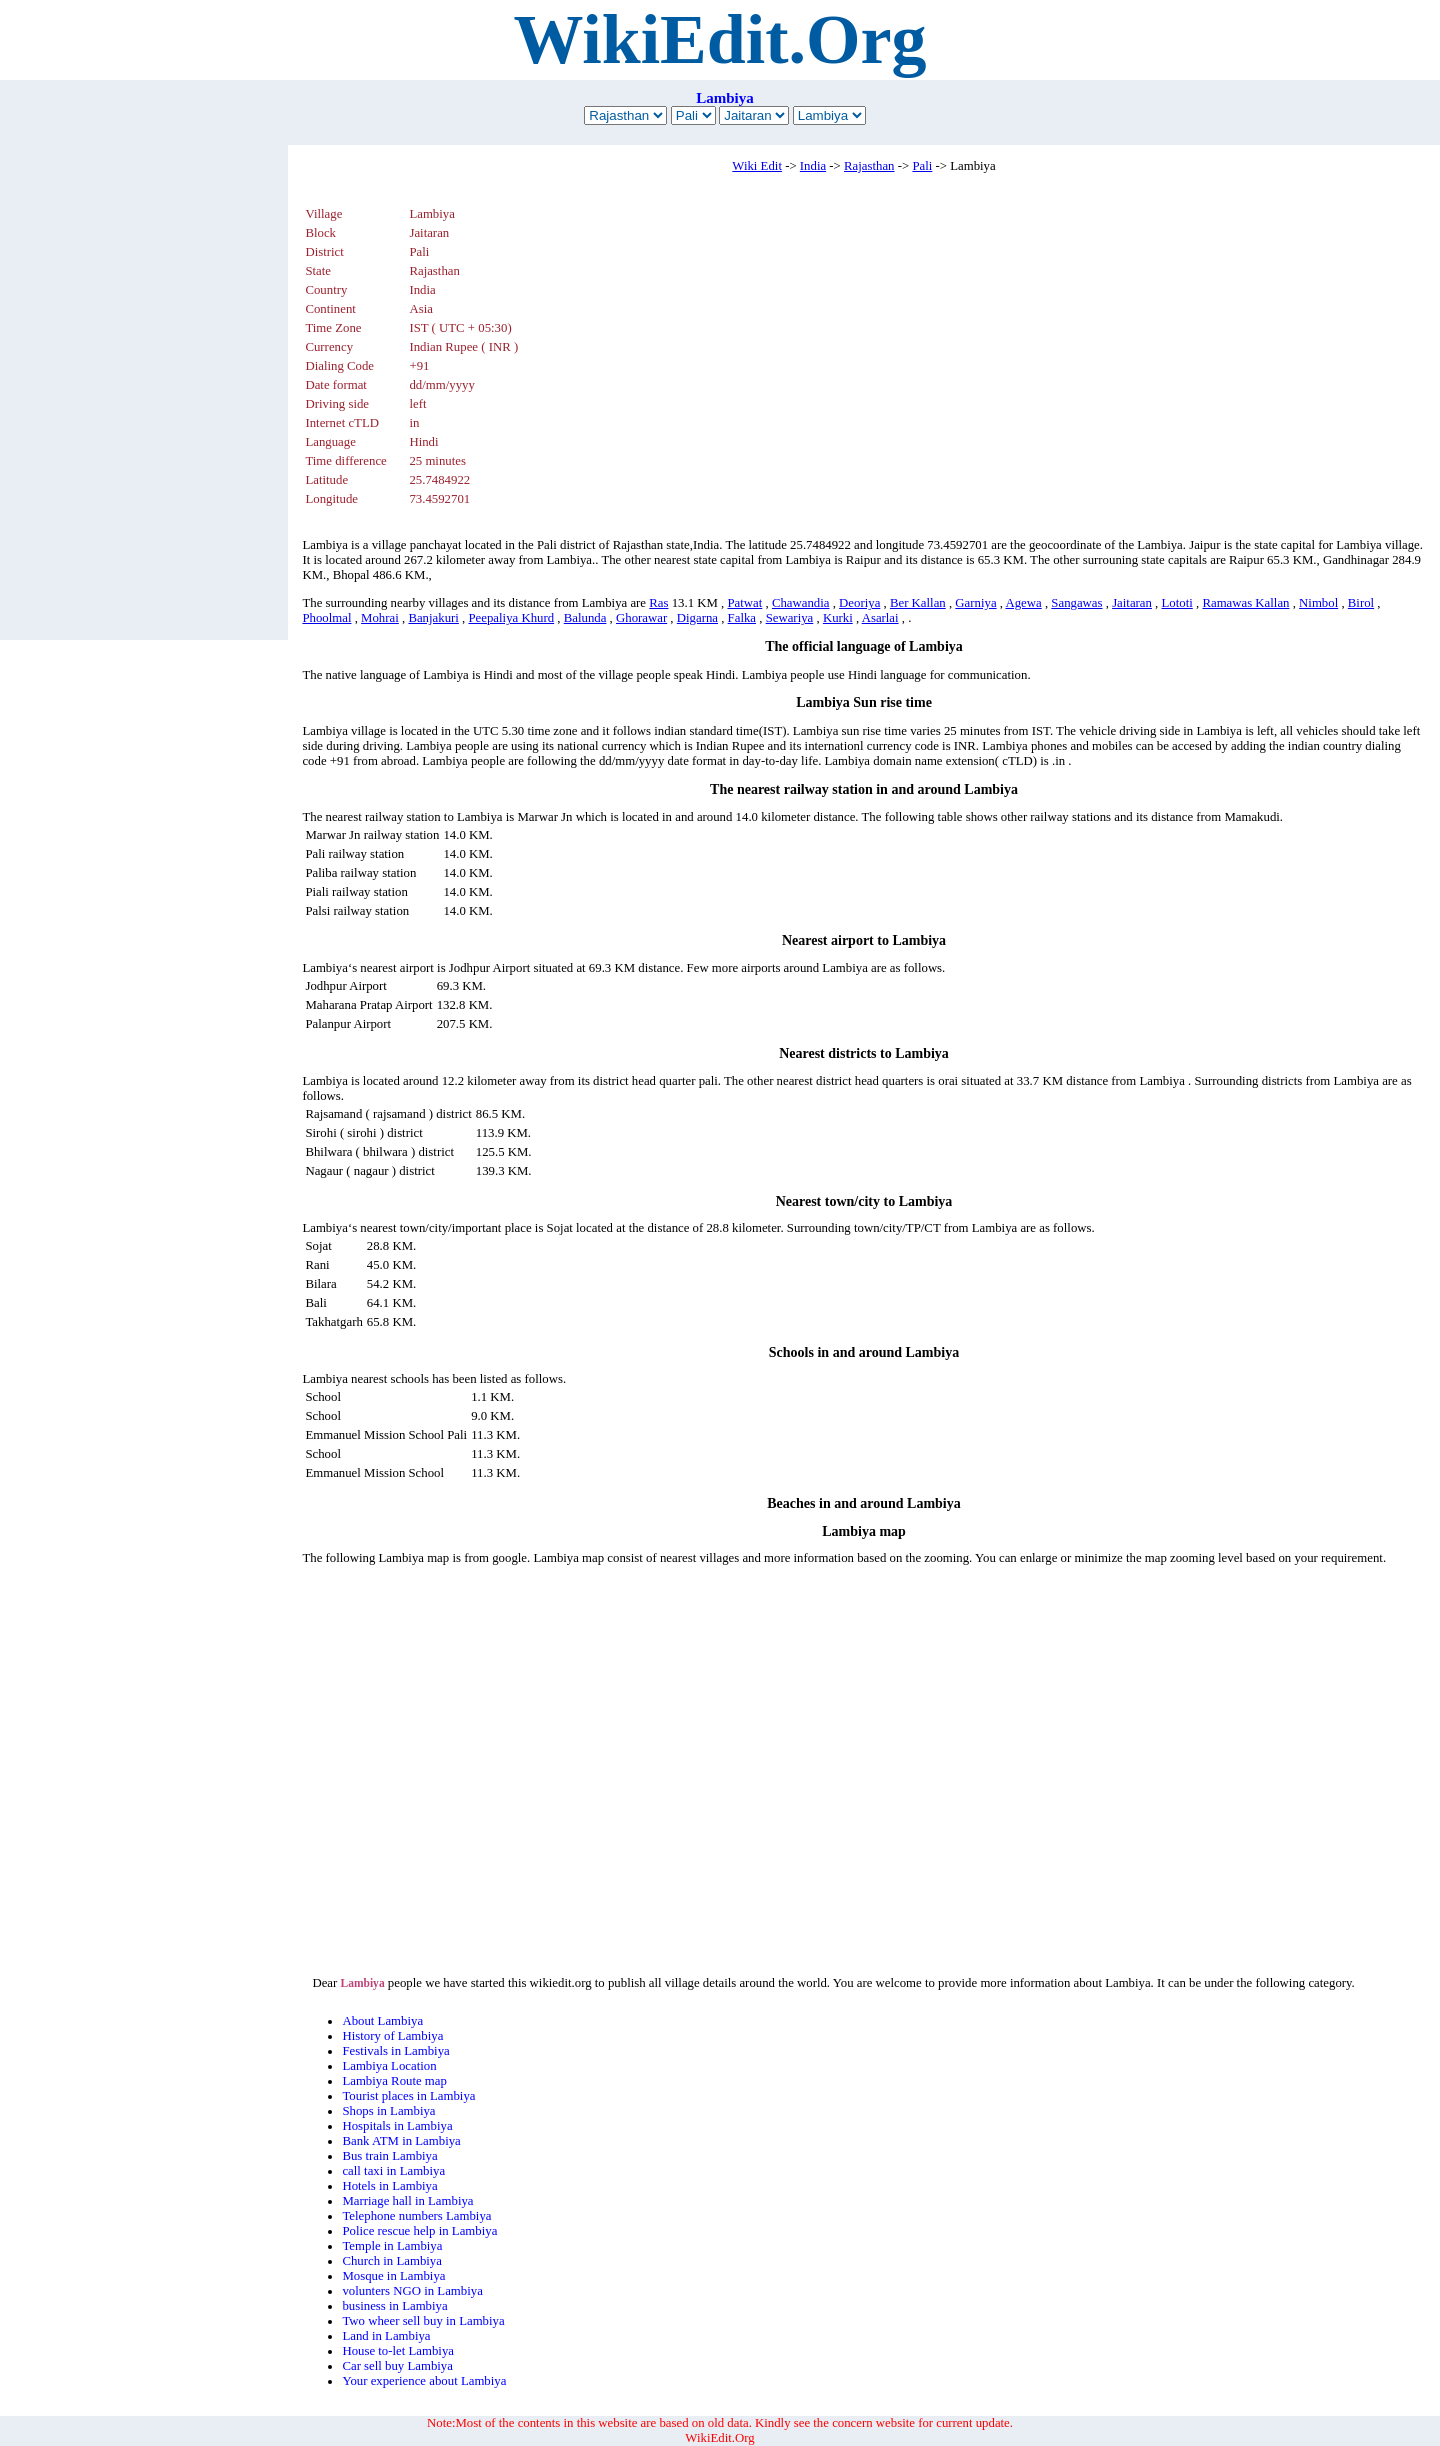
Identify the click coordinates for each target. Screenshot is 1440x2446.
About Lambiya (382, 2021)
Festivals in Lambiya (395, 2051)
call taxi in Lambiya (393, 2171)
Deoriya (859, 603)
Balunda (585, 618)
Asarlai (880, 618)
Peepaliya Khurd (511, 618)
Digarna (697, 618)
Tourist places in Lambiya (408, 2096)
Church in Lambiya (392, 2261)
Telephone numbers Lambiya (416, 2216)
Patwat (744, 603)
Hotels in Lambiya (389, 2186)
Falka (742, 618)
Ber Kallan (918, 603)
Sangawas (1076, 603)
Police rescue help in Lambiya (419, 2231)
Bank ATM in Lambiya (401, 2141)
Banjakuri (433, 618)
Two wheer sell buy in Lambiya (423, 2321)
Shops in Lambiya (388, 2111)
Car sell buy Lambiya (397, 2366)
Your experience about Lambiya (424, 2381)
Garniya (975, 603)
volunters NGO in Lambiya (412, 2291)
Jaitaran (1132, 603)
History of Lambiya (392, 2036)
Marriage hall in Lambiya (407, 2201)
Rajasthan (869, 166)
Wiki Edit (757, 166)
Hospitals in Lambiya (397, 2126)
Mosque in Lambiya (393, 2276)
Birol (1361, 603)
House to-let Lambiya (398, 2351)
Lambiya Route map (394, 2081)
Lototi (1177, 603)
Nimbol (1318, 603)
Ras (658, 603)
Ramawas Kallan (1245, 603)
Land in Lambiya (386, 2336)
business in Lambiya (394, 2306)
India (813, 166)
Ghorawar (641, 618)
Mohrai (380, 618)
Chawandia (801, 603)
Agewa (1023, 603)
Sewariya (790, 618)
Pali (922, 166)
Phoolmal (326, 618)
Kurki (838, 618)
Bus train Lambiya (389, 2156)
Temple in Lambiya (392, 2246)
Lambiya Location (389, 2066)
